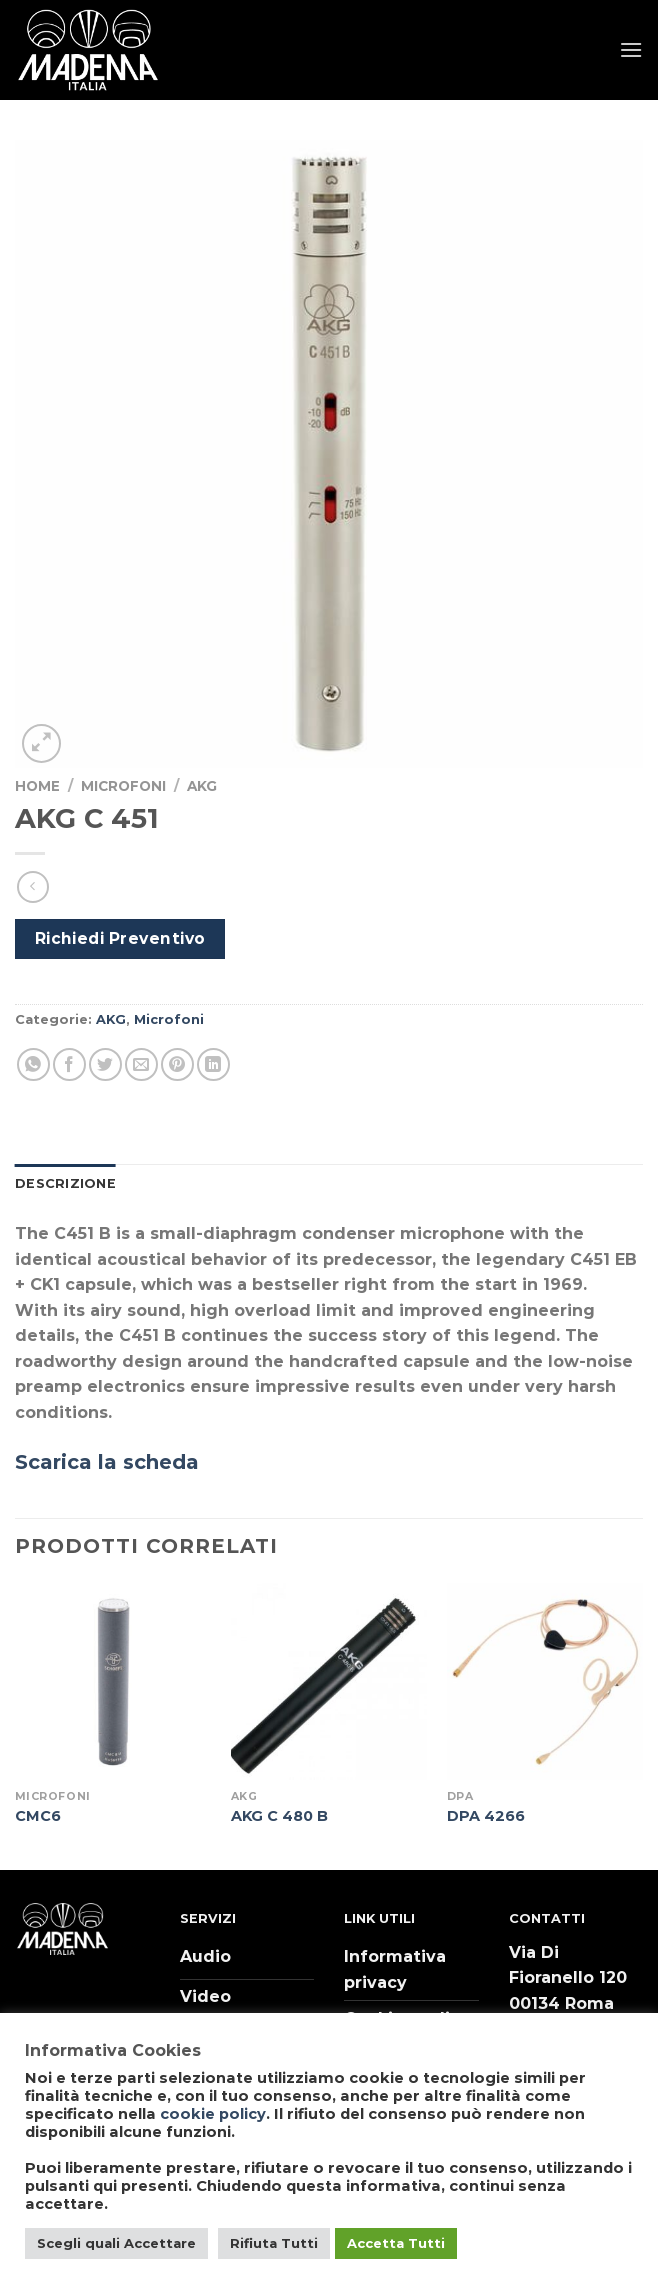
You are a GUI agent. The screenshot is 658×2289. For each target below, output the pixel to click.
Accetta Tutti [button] (396, 2243)
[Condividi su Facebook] (69, 1064)
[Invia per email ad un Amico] (141, 1064)
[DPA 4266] (545, 1681)
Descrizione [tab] (65, 1183)
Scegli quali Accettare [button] (116, 2243)
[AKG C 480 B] (329, 1681)
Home (37, 786)
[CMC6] (113, 1681)
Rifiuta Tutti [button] (274, 2243)
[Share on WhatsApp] (33, 1064)
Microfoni (123, 786)
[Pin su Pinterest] (177, 1064)
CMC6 (38, 1816)
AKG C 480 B (279, 1816)
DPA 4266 (486, 1816)
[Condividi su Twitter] (105, 1064)
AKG (202, 786)
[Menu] (631, 49)
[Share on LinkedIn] (213, 1064)
